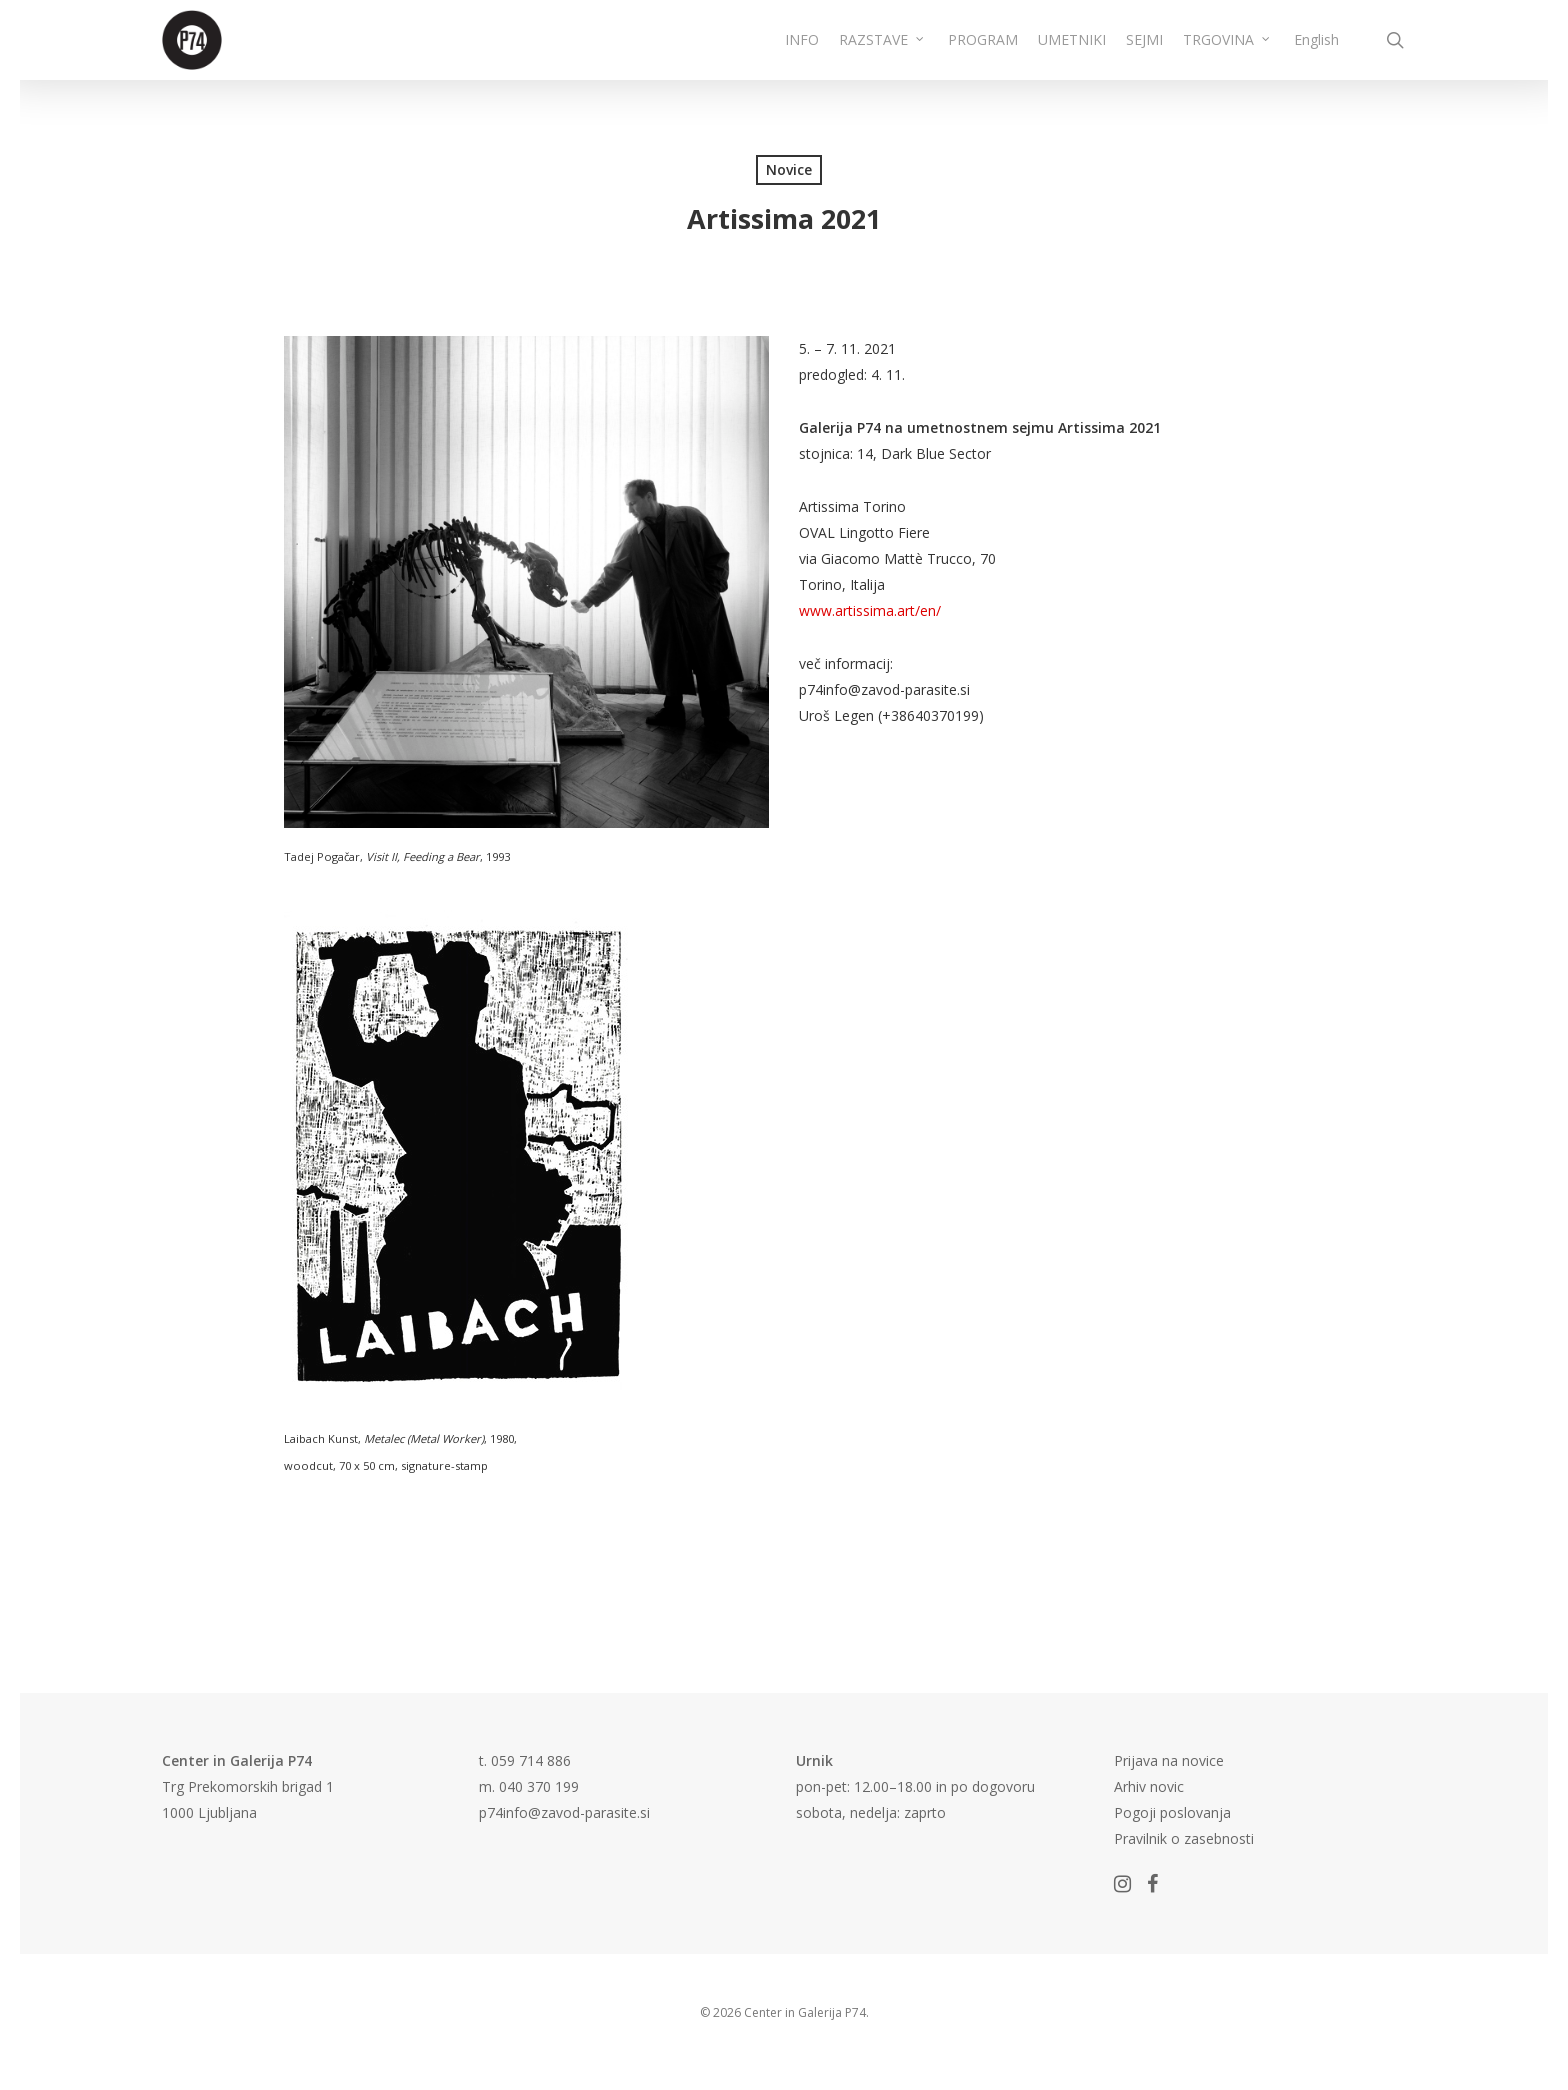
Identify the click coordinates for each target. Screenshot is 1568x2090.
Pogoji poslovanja (1172, 1812)
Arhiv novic (1149, 1786)
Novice (789, 169)
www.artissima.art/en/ (870, 610)
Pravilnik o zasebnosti (1184, 1838)
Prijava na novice (1169, 1760)
